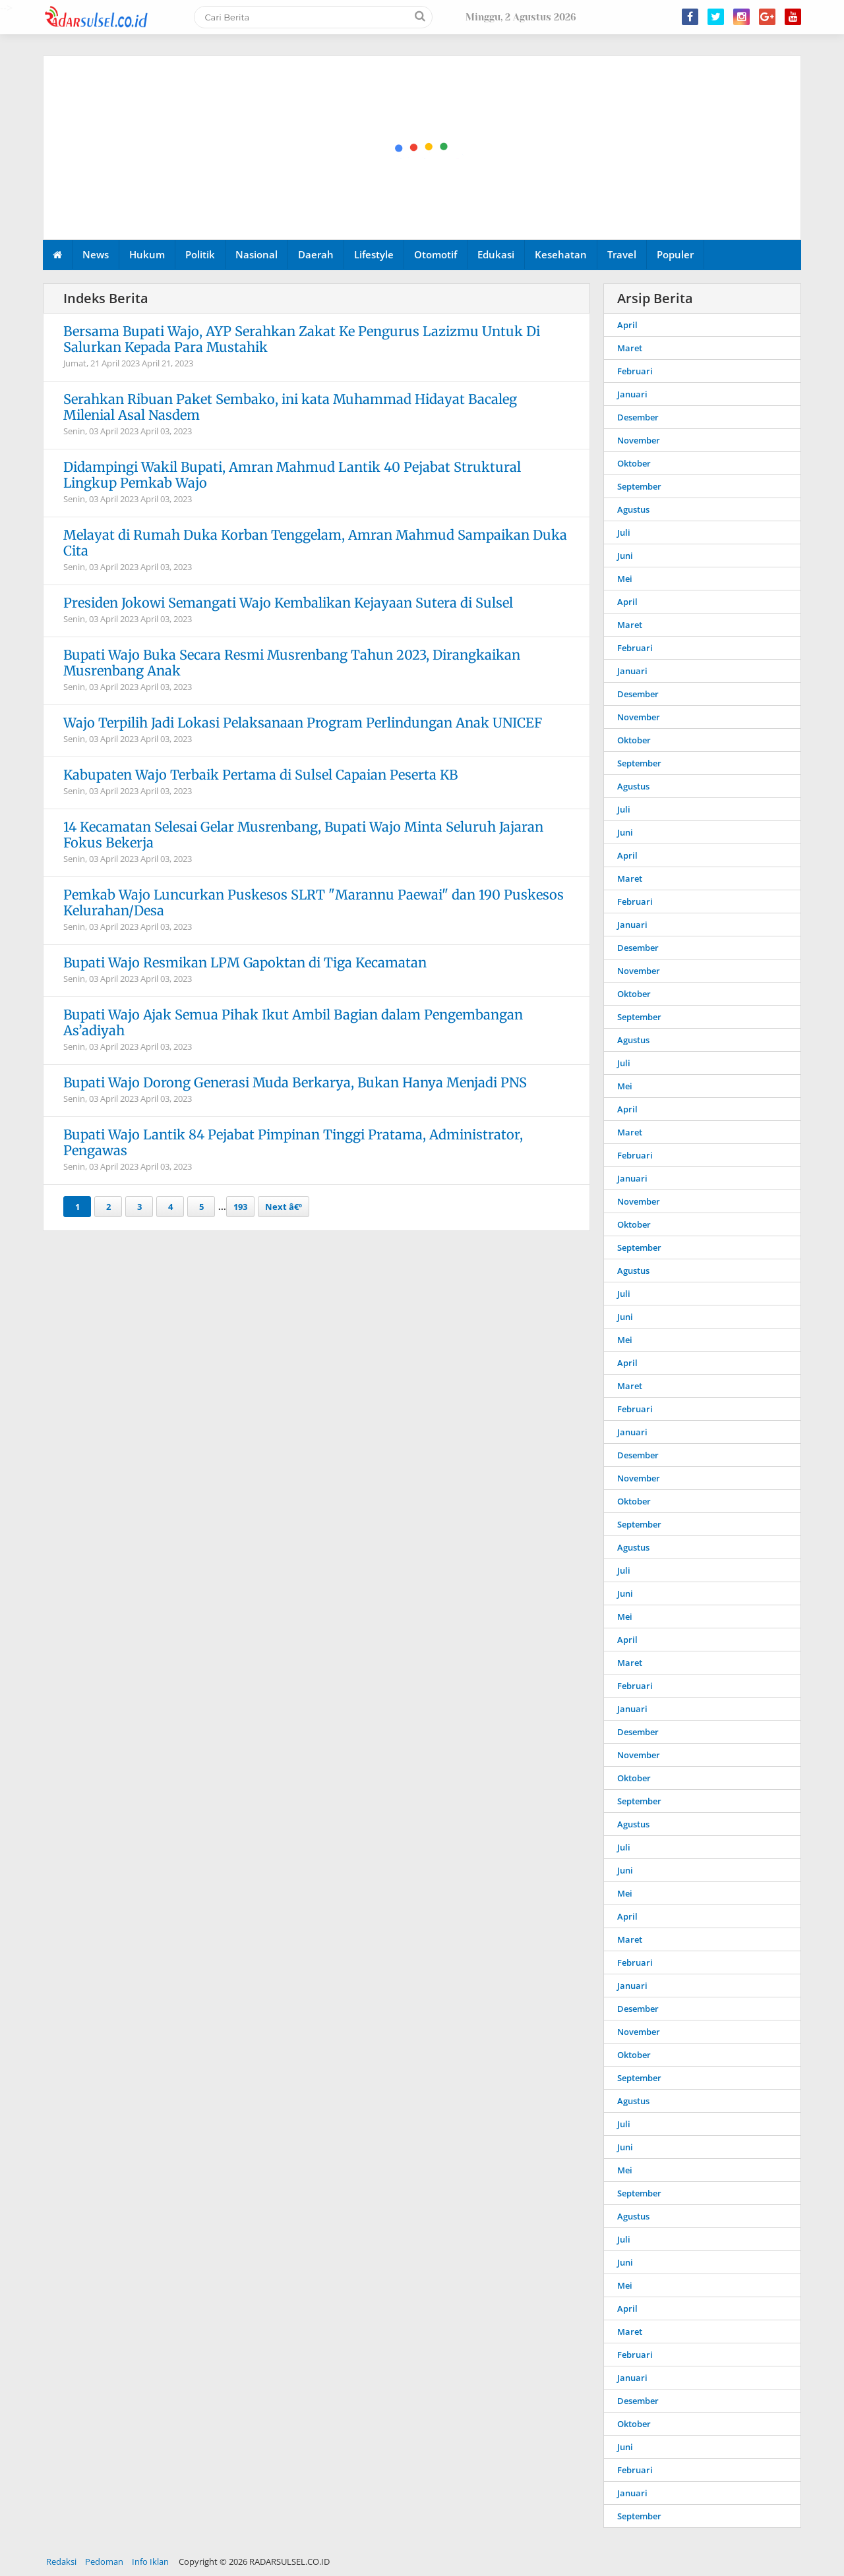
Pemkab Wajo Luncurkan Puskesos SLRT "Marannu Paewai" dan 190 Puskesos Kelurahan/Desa (313, 902)
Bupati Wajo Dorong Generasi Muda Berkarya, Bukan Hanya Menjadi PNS (295, 1082)
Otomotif (435, 254)
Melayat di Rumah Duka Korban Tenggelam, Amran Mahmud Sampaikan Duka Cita (315, 543)
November (638, 440)
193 (240, 1207)
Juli (623, 532)
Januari (632, 394)
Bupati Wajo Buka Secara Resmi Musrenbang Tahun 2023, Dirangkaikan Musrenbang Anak (291, 662)
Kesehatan (561, 254)
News (95, 254)
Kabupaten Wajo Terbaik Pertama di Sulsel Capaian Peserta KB (260, 774)
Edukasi (495, 254)
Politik (200, 254)
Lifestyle (374, 254)
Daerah (316, 254)
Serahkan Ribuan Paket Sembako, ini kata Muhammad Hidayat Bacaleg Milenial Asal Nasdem (290, 407)
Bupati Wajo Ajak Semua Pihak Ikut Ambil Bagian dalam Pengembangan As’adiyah (293, 1022)
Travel (621, 254)
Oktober (634, 463)
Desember (638, 417)
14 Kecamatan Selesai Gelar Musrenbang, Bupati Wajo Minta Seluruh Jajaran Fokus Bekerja (303, 834)
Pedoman (104, 2561)
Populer (675, 254)
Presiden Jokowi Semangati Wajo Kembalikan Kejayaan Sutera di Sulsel (288, 602)
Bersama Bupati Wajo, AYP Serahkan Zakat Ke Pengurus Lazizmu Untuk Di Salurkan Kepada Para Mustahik (301, 339)
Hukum (147, 254)
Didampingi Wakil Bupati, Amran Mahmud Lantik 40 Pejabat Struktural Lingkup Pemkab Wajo (292, 475)
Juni (625, 555)
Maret (629, 348)
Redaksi (61, 2561)
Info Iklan (150, 2561)
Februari (635, 371)
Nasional (256, 254)
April (627, 325)
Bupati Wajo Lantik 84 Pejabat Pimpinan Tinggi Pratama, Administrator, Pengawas (293, 1142)
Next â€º (283, 1207)
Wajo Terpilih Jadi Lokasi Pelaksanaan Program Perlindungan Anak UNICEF (302, 722)
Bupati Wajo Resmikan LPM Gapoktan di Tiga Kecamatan (245, 962)
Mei (624, 579)
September (639, 486)
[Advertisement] (423, 148)
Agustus (633, 509)
